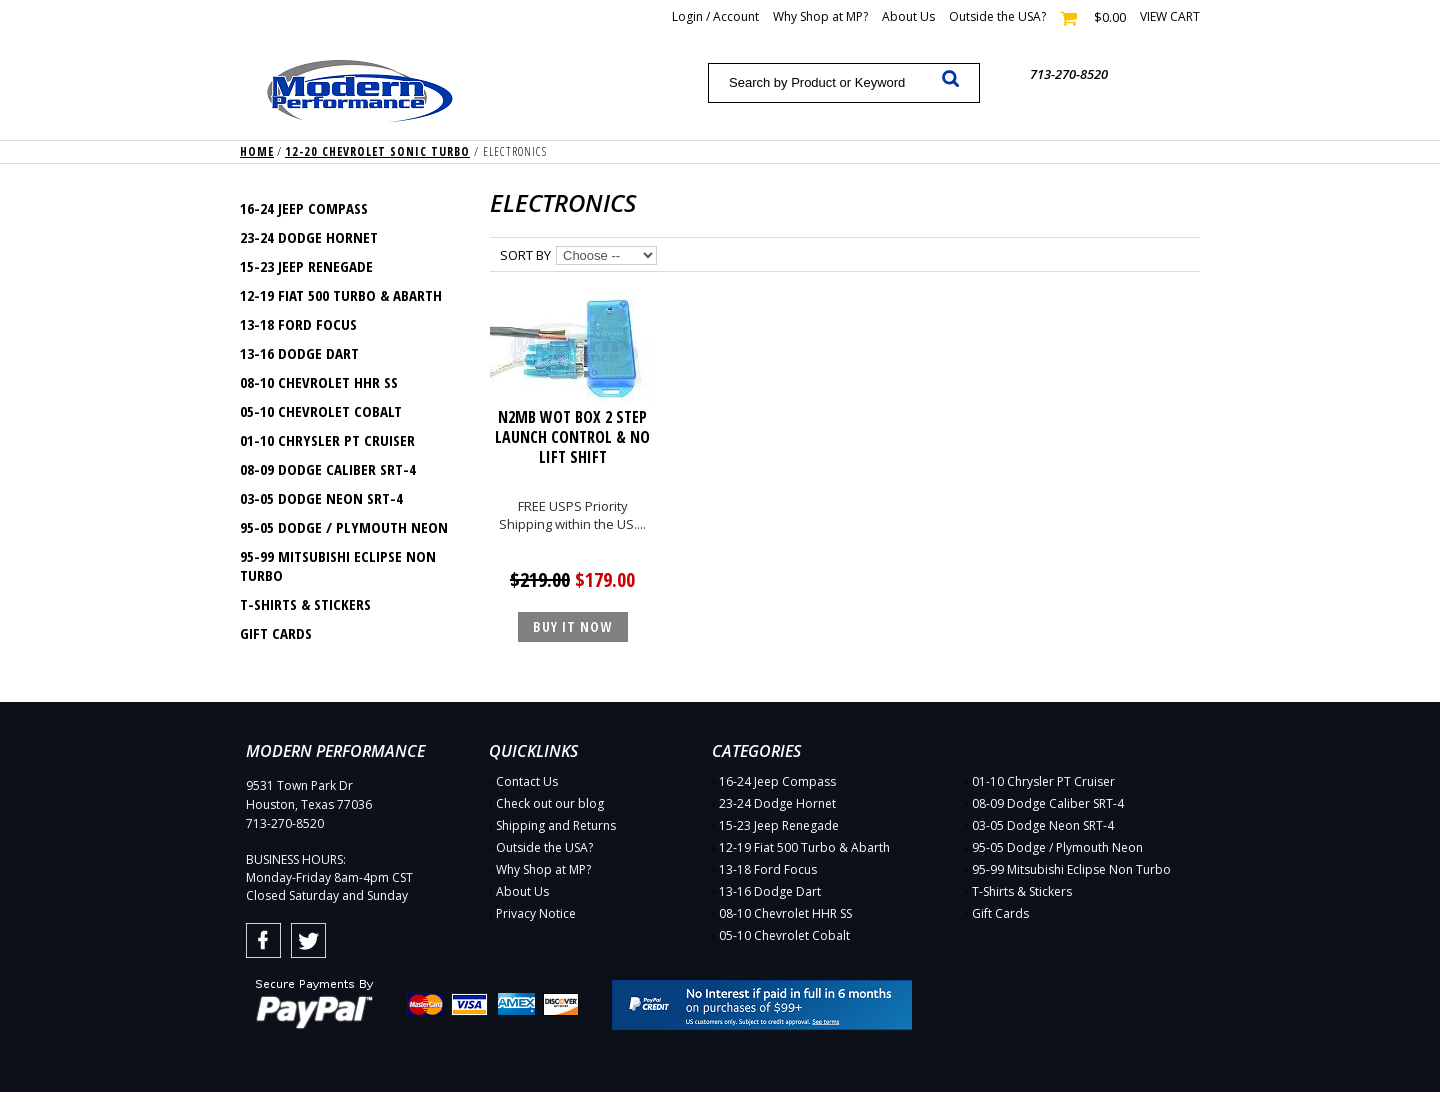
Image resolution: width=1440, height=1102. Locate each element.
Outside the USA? (997, 16)
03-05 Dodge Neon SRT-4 (321, 498)
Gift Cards (276, 633)
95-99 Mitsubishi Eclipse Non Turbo (338, 565)
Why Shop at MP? (820, 16)
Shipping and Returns (556, 825)
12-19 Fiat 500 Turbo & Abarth (341, 295)
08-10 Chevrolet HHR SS (319, 382)
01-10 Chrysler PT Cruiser (327, 440)
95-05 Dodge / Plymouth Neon (344, 527)
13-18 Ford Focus (298, 324)
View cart (1170, 16)
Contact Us (527, 781)
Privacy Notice (536, 913)
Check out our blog (550, 803)
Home (257, 151)
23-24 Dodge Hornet (309, 237)
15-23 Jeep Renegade (306, 266)
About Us (908, 16)
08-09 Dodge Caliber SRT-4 (328, 469)
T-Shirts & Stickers (305, 604)
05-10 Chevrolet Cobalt (321, 411)
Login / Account (715, 16)
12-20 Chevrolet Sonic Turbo (377, 151)
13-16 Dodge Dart (299, 353)
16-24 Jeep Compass (304, 208)
